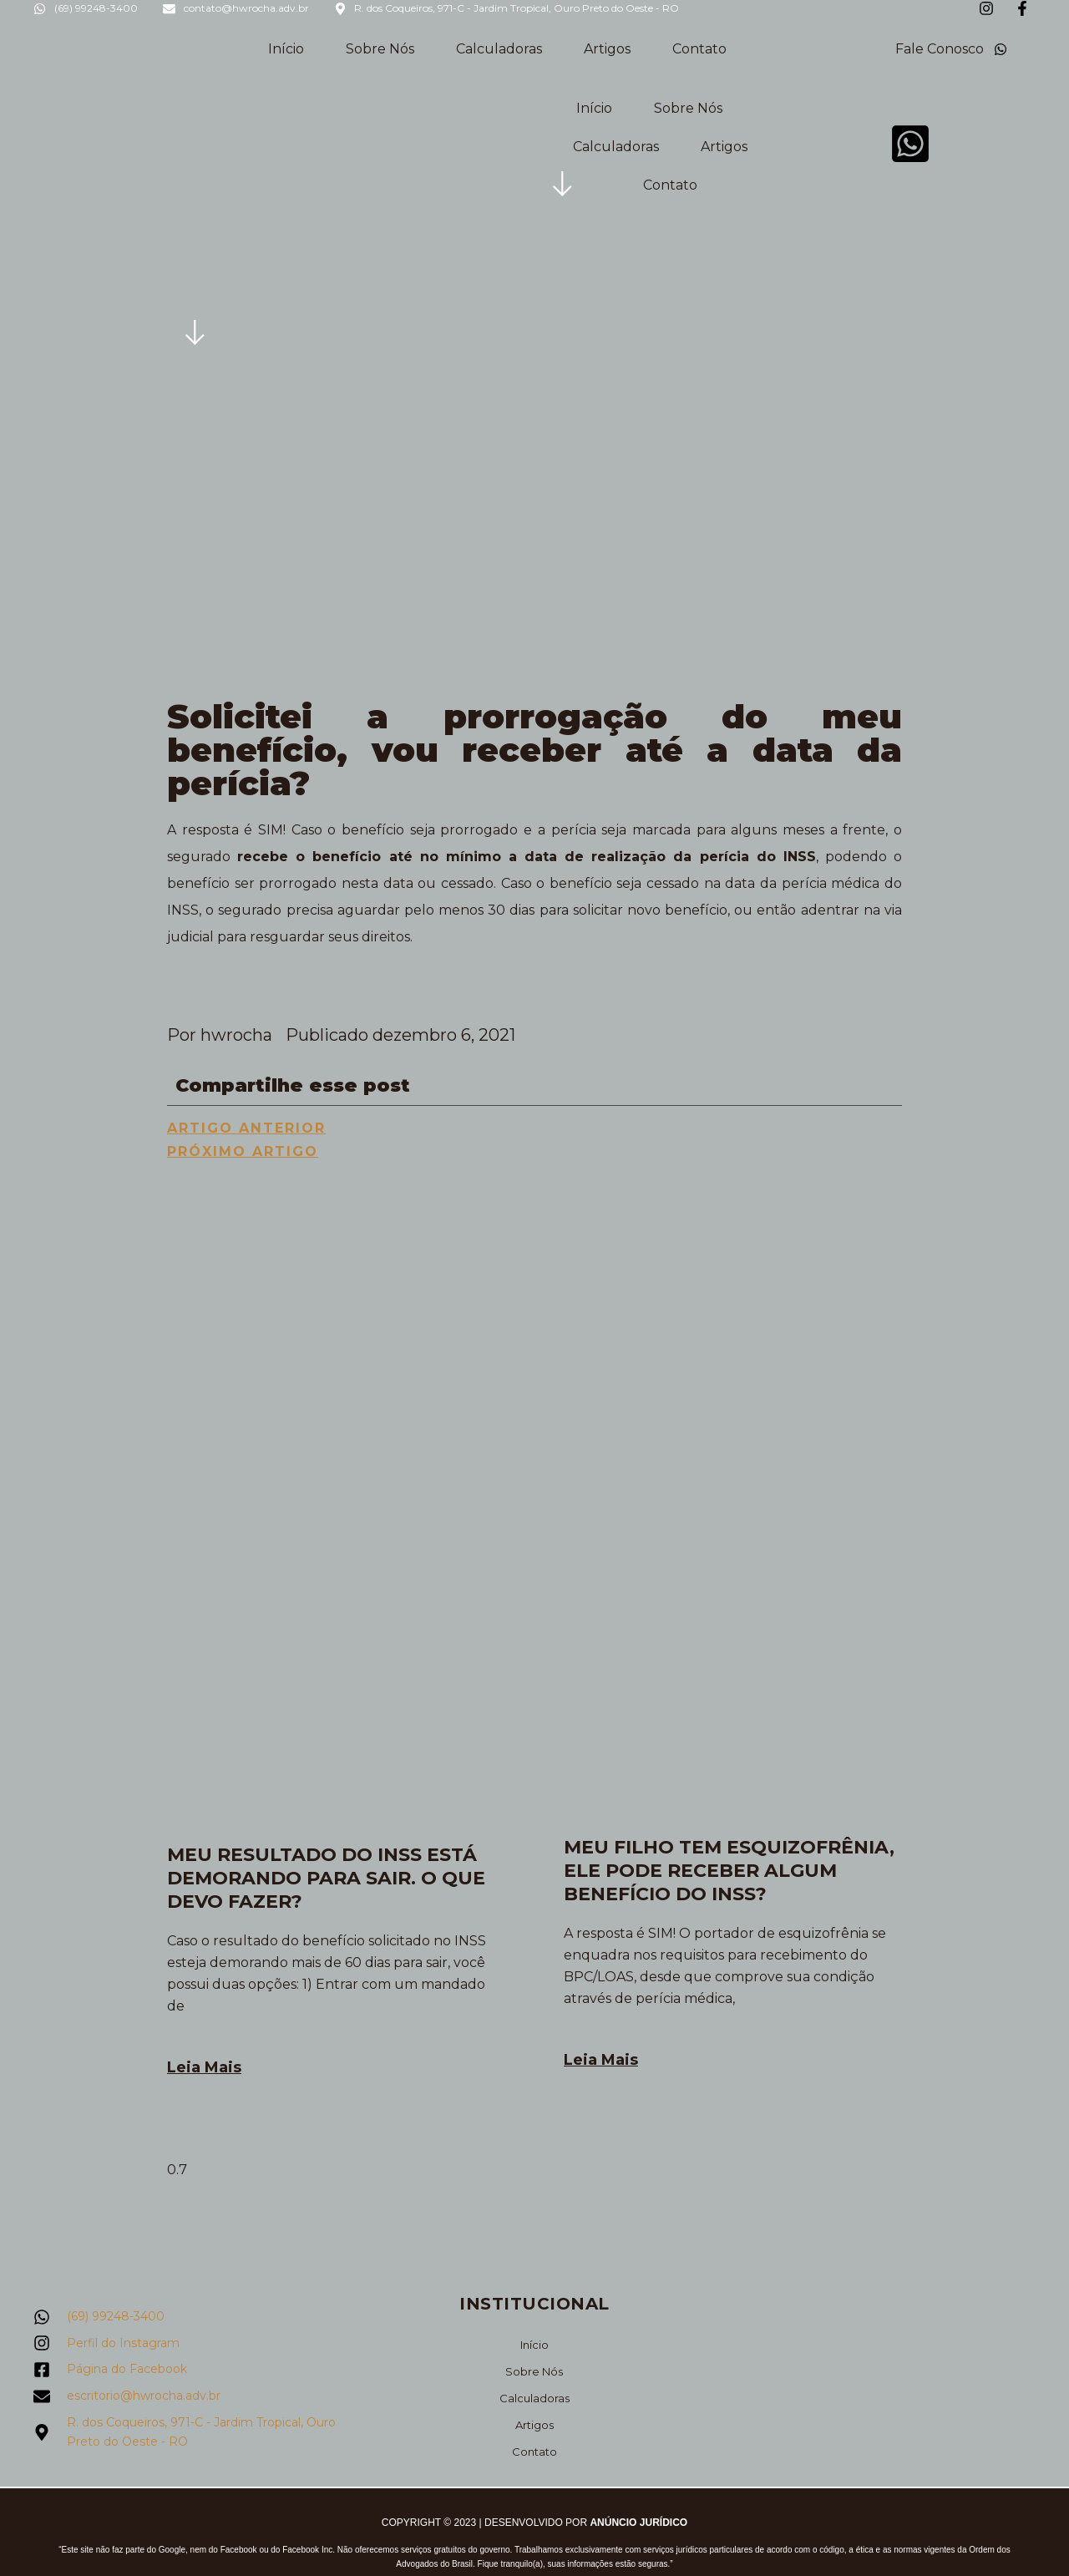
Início (286, 49)
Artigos (607, 49)
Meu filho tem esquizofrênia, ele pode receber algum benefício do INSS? (729, 1870)
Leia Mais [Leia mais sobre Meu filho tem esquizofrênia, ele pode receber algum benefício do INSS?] (601, 2060)
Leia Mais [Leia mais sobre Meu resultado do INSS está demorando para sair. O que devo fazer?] (204, 2067)
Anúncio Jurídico (638, 2522)
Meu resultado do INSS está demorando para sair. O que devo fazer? (326, 1878)
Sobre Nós (380, 49)
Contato (699, 49)
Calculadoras (499, 49)
